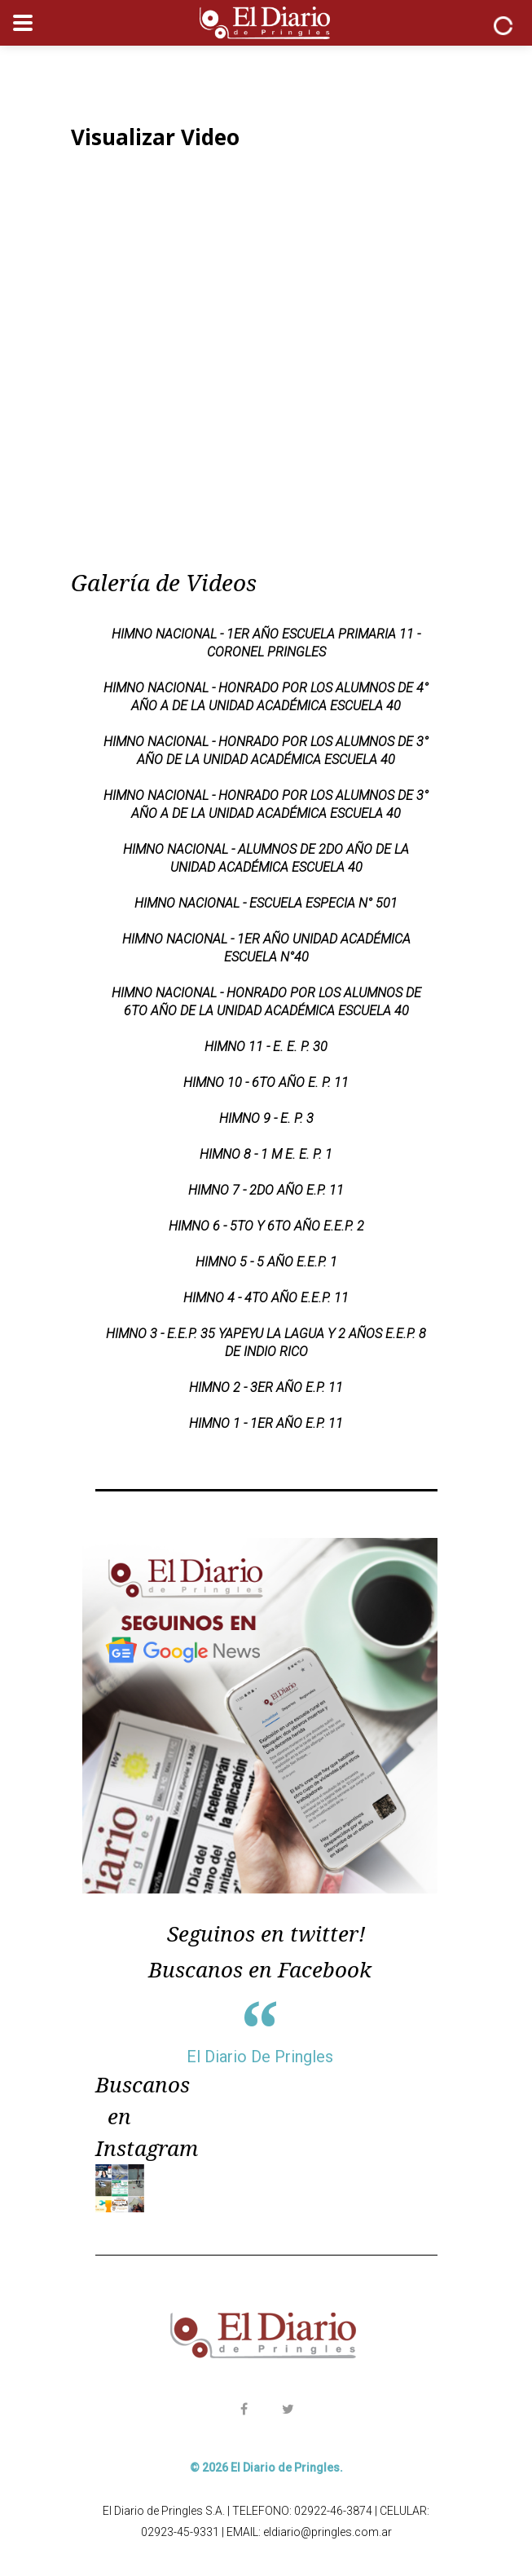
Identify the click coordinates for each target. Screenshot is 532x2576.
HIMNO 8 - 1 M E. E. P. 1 (266, 1154)
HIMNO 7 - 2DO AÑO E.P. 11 (266, 1190)
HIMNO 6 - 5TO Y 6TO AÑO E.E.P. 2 (266, 1226)
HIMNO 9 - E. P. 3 (266, 1118)
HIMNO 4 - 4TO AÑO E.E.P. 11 (266, 1298)
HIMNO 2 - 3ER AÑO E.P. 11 (266, 1387)
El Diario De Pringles (260, 2056)
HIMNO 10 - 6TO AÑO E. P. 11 (266, 1082)
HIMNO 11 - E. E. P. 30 (266, 1046)
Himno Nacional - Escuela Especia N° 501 (266, 903)
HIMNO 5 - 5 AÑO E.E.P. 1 (266, 1262)
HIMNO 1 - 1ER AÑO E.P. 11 (266, 1423)
